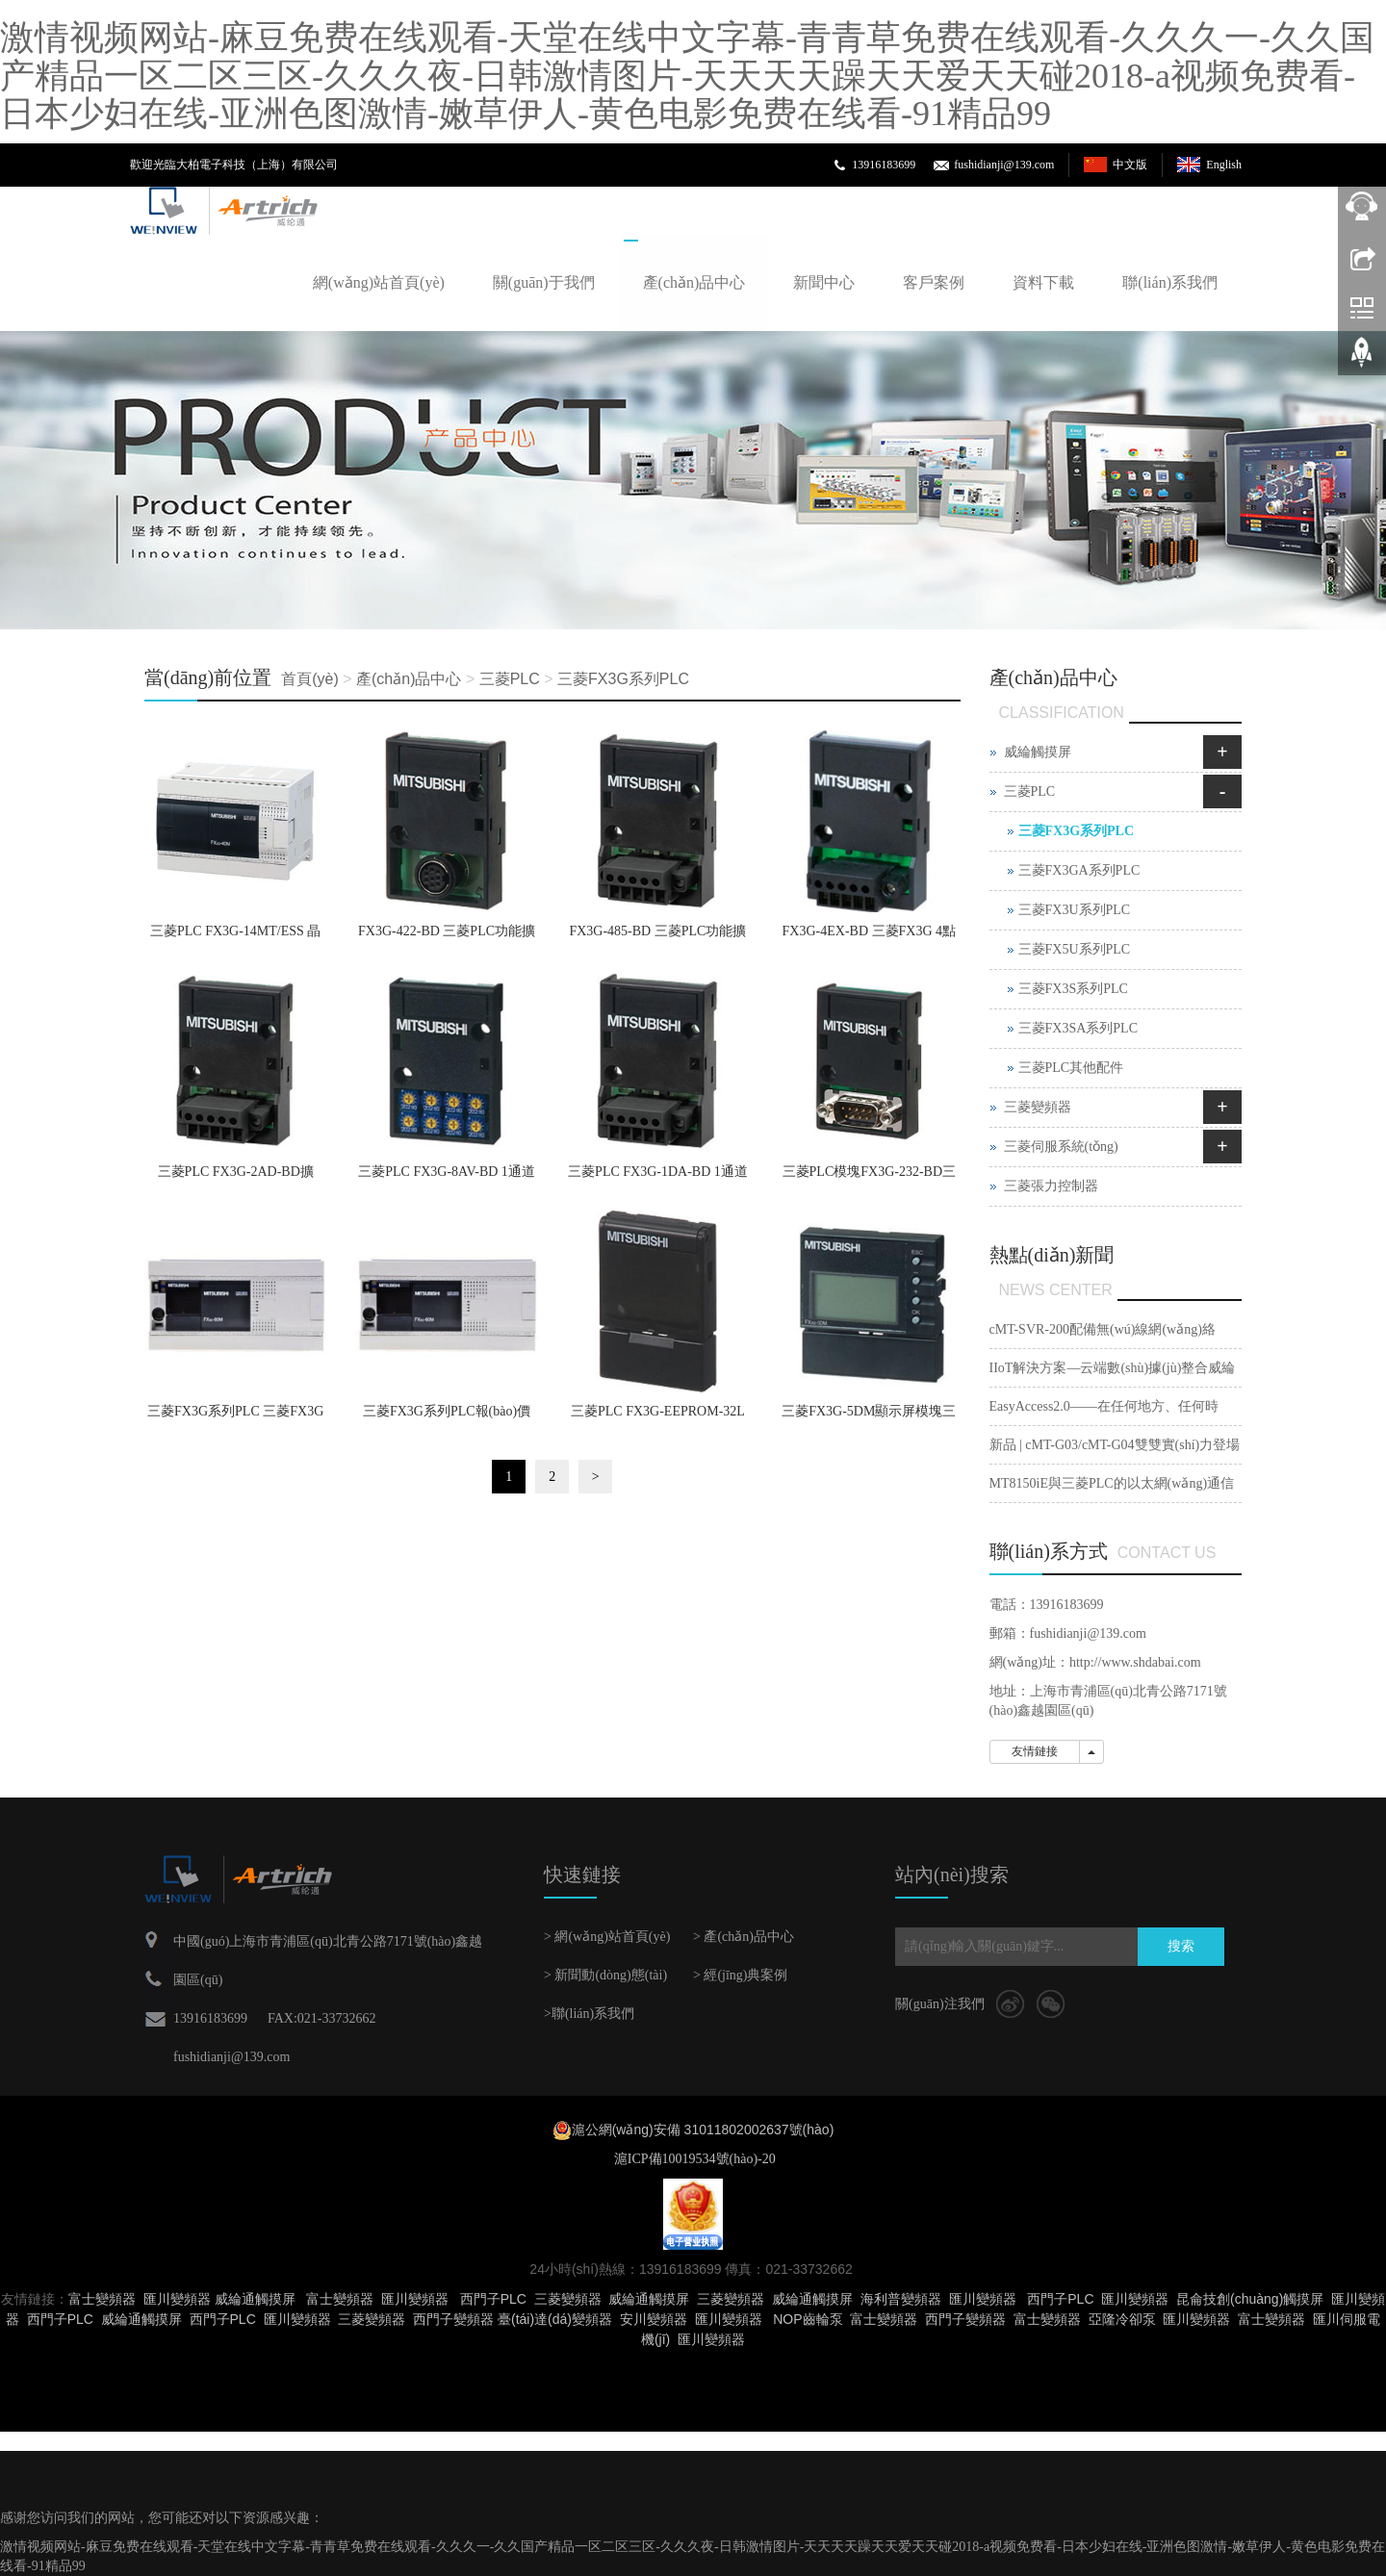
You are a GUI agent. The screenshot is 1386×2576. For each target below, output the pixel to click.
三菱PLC (509, 679)
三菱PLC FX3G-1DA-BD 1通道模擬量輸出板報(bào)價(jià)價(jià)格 (658, 1177)
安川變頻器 (653, 2319)
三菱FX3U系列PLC (1074, 910)
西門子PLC (493, 2299)
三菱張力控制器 (1051, 1186)
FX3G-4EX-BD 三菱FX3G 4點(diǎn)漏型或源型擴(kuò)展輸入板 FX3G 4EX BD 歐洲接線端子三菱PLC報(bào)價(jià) (869, 937)
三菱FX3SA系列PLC (1078, 1028)
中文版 (1130, 164)
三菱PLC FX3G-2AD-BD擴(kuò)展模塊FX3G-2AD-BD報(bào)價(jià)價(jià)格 (235, 1177)
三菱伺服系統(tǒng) (1061, 1146)
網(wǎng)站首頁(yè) (379, 282)
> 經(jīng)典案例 (740, 1975)
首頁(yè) (310, 679)
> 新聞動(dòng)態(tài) (605, 1975)
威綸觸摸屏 (1037, 752)
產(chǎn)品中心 (694, 282)
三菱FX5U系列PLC (1074, 949)
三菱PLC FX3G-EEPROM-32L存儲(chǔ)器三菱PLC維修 (658, 1417)
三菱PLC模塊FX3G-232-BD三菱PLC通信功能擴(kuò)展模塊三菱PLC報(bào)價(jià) (869, 1177)
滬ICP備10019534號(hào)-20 (693, 2159)
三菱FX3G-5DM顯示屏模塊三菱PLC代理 (869, 1417)
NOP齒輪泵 (807, 2319)
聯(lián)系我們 (1170, 282)
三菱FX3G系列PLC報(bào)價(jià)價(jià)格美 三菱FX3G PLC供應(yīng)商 (446, 1417)
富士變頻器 (102, 2299)
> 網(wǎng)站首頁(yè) (607, 1936)
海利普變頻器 (900, 2299)
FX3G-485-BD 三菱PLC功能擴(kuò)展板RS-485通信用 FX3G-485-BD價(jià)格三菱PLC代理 (657, 937)
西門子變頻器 (453, 2319)
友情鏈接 (1034, 1751)
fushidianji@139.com (1004, 164)
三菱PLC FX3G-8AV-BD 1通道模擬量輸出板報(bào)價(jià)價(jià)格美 (446, 1177)
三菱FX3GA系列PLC (1079, 870)
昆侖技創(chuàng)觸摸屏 (1249, 2299)
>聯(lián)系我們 (589, 2013)
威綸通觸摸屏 (255, 2299)
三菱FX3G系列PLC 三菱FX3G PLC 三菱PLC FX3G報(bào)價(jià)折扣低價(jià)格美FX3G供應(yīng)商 (235, 1417)
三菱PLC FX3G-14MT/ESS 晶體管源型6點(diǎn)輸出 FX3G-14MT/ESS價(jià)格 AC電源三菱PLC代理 (235, 937)
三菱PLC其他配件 (1071, 1067)
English (1224, 164)
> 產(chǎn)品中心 (743, 1936)
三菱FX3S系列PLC (1073, 989)
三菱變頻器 (1037, 1107)
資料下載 (1043, 282)
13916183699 (883, 164)
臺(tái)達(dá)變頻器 (555, 2319)
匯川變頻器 (177, 2299)
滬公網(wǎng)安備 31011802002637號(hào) (703, 2129)
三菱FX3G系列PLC (623, 679)
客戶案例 (933, 282)
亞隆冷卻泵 (1122, 2319)
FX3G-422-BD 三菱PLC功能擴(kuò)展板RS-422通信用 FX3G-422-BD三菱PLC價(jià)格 (446, 937)
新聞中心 (824, 282)
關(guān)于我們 (544, 282)
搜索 (1181, 1946)
